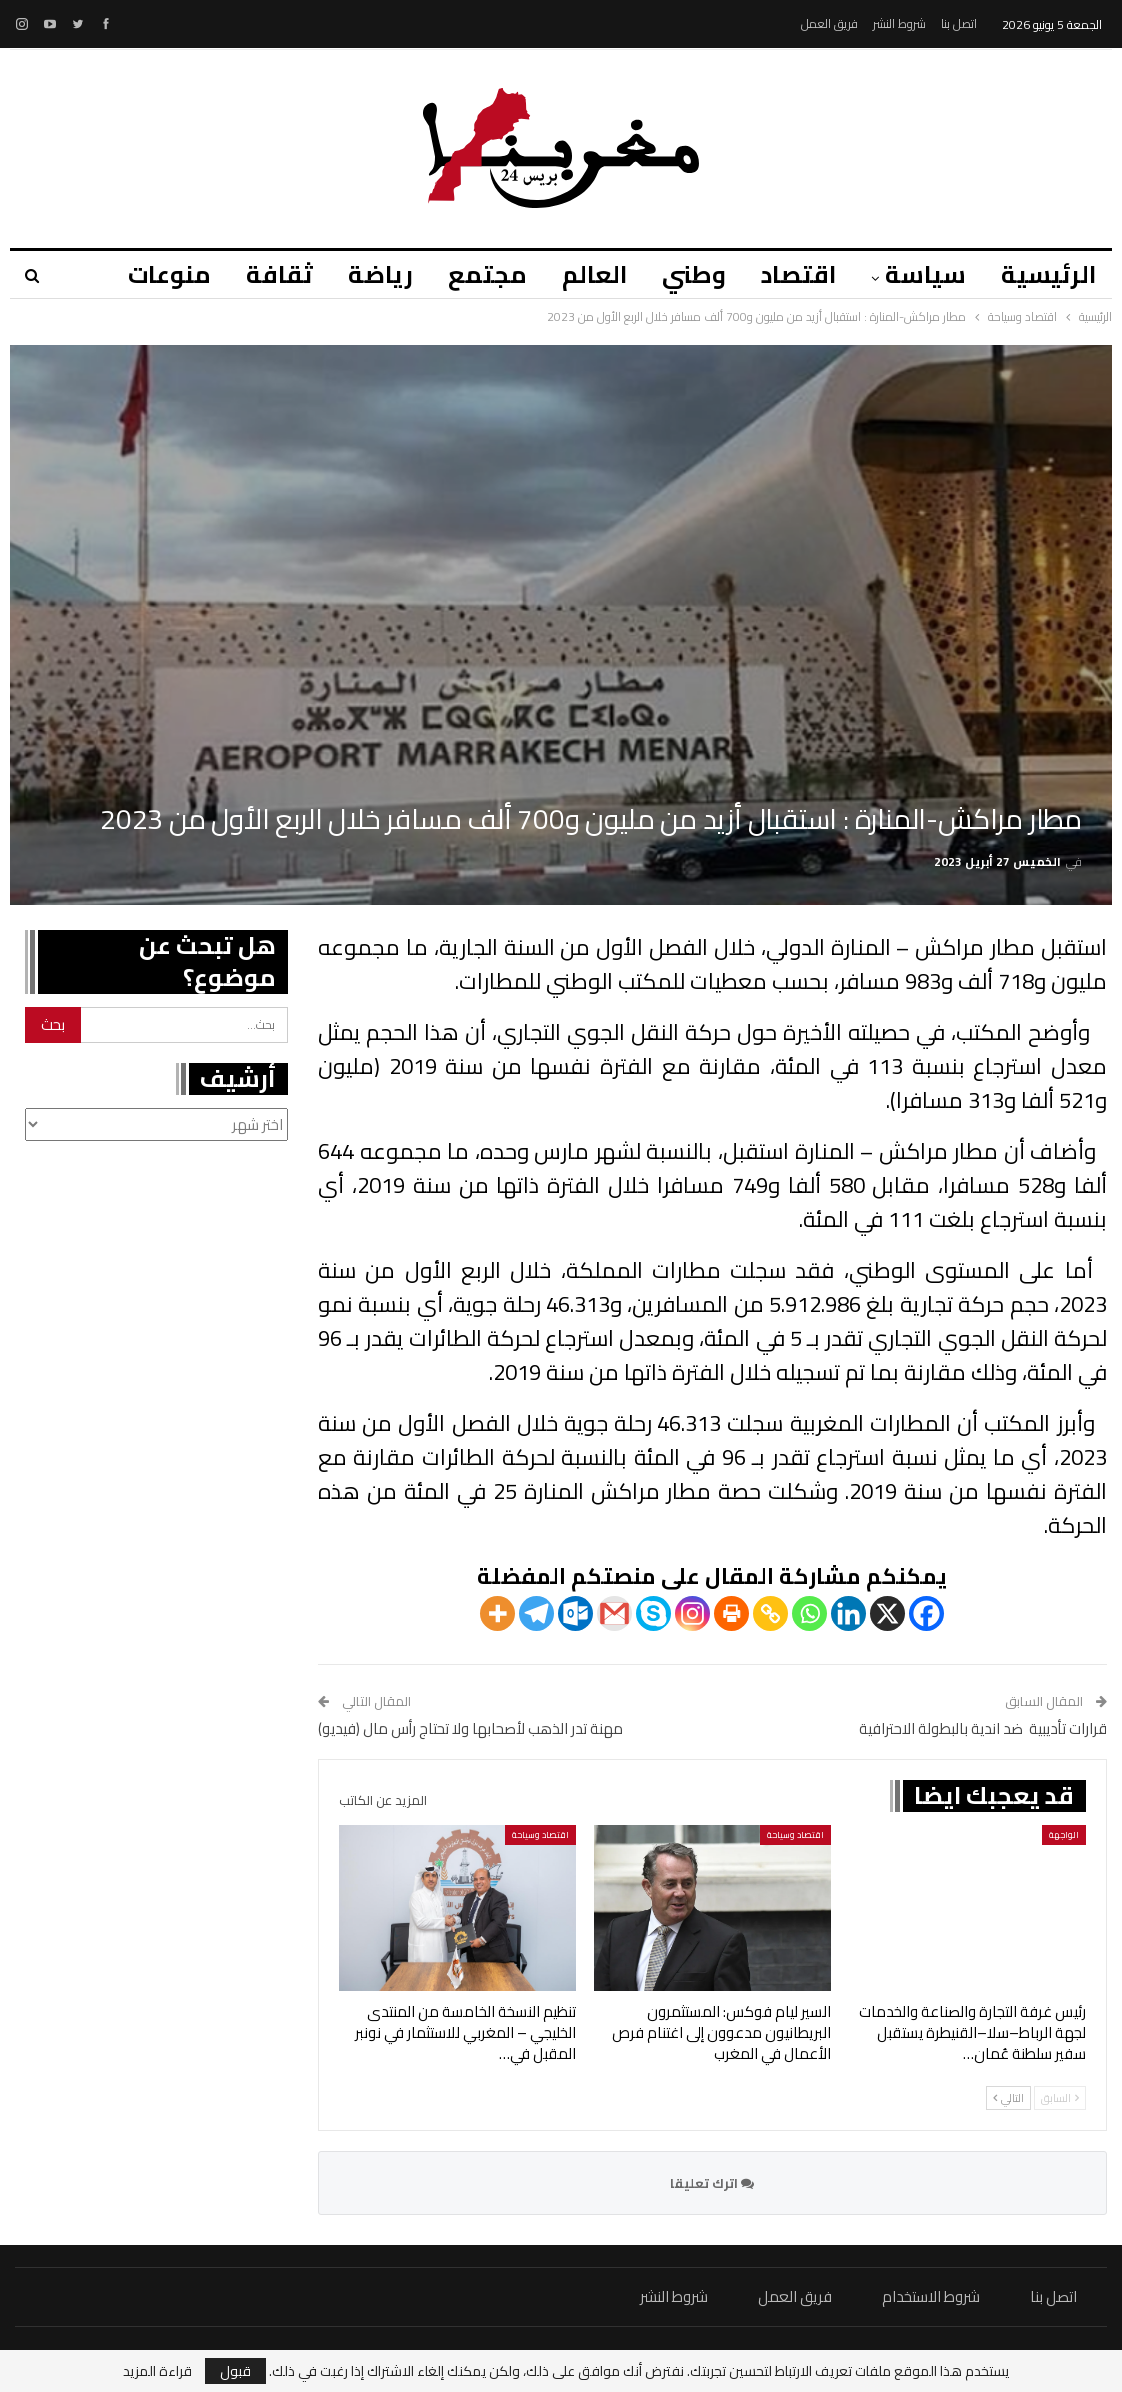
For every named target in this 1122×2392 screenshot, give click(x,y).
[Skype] (653, 1613)
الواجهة (1064, 1834)
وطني (694, 274)
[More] (497, 1613)
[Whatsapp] (809, 1613)
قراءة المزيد (157, 2371)
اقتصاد (798, 274)
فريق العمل (829, 23)
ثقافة (279, 274)
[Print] (731, 1613)
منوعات (169, 274)
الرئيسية (1048, 274)
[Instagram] (692, 1613)
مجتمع (487, 274)
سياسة (925, 274)
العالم (594, 274)
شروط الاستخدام (931, 2296)
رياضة (380, 274)
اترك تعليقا (712, 2183)
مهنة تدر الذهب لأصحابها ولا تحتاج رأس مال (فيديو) (470, 1728)
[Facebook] (926, 1613)
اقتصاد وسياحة (795, 1834)
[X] (887, 1613)
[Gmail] (614, 1613)
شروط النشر (899, 23)
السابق (1060, 2098)
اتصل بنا (959, 23)
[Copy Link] (770, 1613)
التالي (1008, 2098)
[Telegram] (536, 1613)
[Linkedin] (848, 1613)
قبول (235, 2371)
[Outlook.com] (575, 1613)
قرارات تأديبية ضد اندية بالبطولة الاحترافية (983, 1728)
